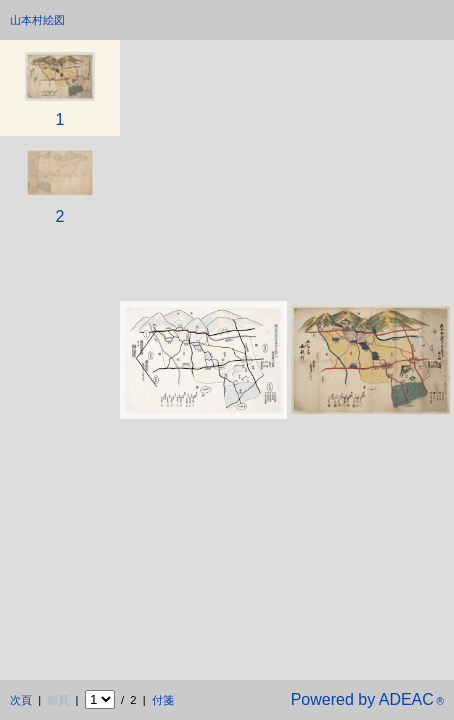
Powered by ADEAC (367, 699)
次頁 (21, 700)
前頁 (58, 700)
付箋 (163, 700)
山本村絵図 (37, 20)
